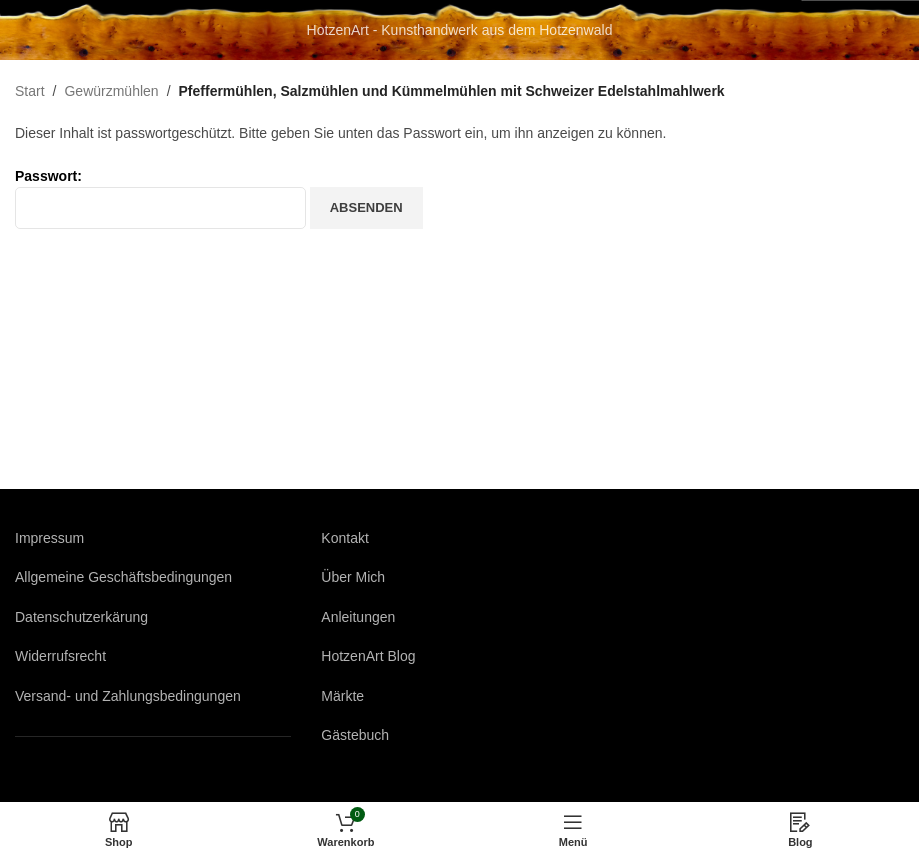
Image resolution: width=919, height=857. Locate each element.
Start (30, 91)
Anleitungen (358, 617)
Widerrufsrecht (60, 656)
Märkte (342, 696)
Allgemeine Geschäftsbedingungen (123, 577)
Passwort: (160, 198)
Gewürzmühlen (111, 91)
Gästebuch (355, 735)
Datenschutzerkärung (81, 617)
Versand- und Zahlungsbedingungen (128, 696)
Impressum (49, 538)
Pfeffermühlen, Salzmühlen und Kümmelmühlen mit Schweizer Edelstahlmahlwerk (452, 91)
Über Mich (353, 577)
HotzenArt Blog (368, 656)
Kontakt (344, 538)
